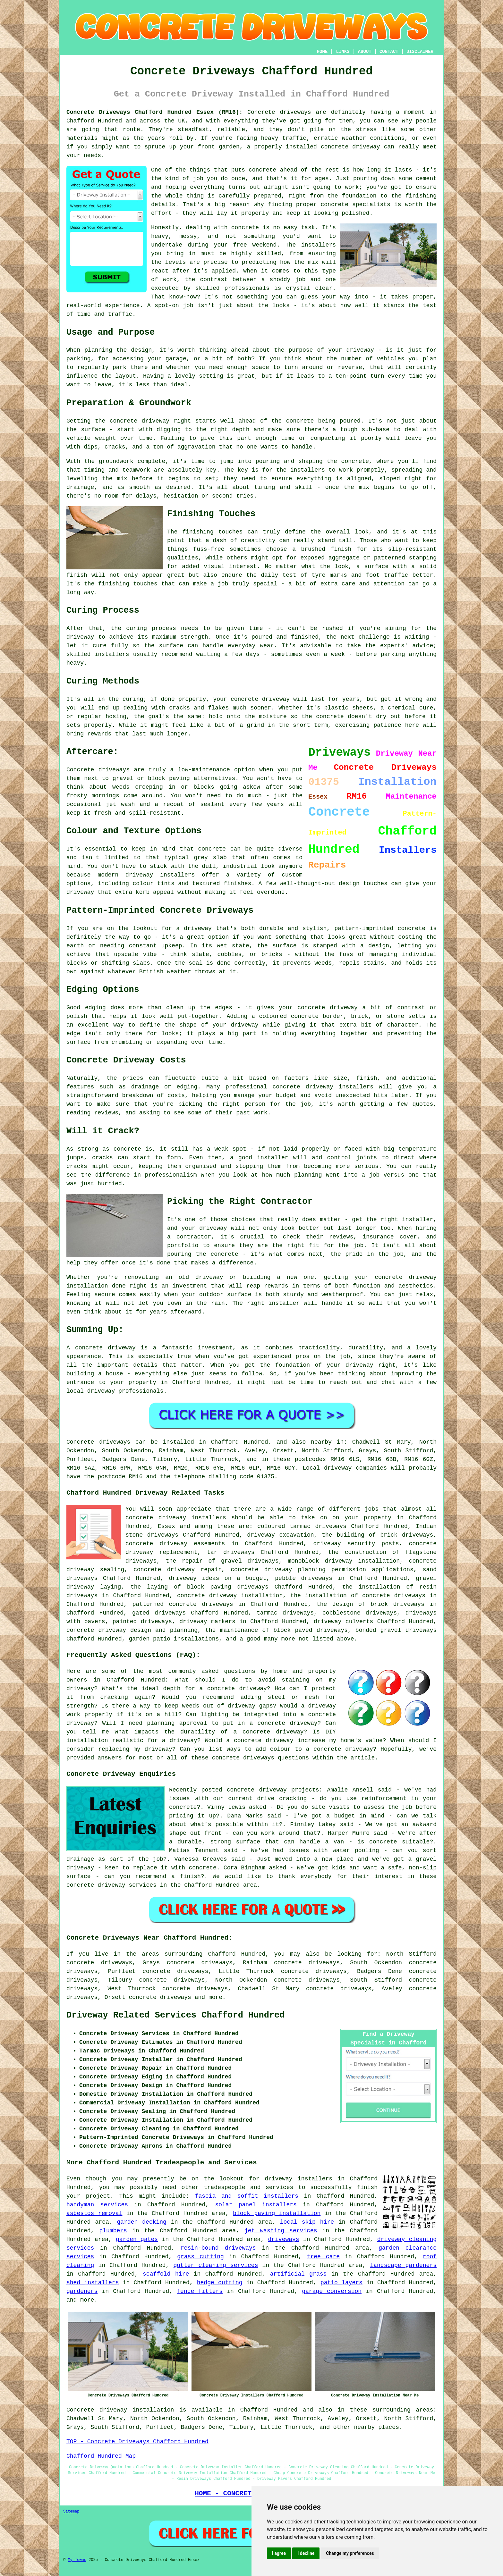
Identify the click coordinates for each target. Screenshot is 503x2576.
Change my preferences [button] (350, 2553)
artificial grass (298, 2274)
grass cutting (200, 2256)
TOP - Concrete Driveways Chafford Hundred (137, 2441)
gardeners (82, 2291)
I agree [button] (279, 2553)
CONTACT (388, 51)
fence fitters (200, 2291)
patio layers (341, 2282)
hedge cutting (220, 2282)
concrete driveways (160, 1997)
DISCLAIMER (419, 51)
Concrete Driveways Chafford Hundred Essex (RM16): (154, 112)
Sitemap (71, 2511)
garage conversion (332, 2291)
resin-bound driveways (218, 2248)
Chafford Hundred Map (101, 2456)
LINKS (342, 51)
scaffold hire (166, 2274)
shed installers (92, 2282)
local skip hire (307, 2222)
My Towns (77, 2560)
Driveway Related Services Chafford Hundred (175, 2015)
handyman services (97, 2205)
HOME (322, 51)
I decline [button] (305, 2553)
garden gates (137, 2239)
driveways (283, 2239)
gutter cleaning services (215, 2265)
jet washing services (280, 2231)
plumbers (113, 2231)
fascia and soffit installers (246, 2196)
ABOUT (364, 51)
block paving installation (276, 2213)
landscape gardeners (403, 2265)
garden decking (141, 2222)
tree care (323, 2256)
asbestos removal (94, 2213)
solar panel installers (256, 2205)
